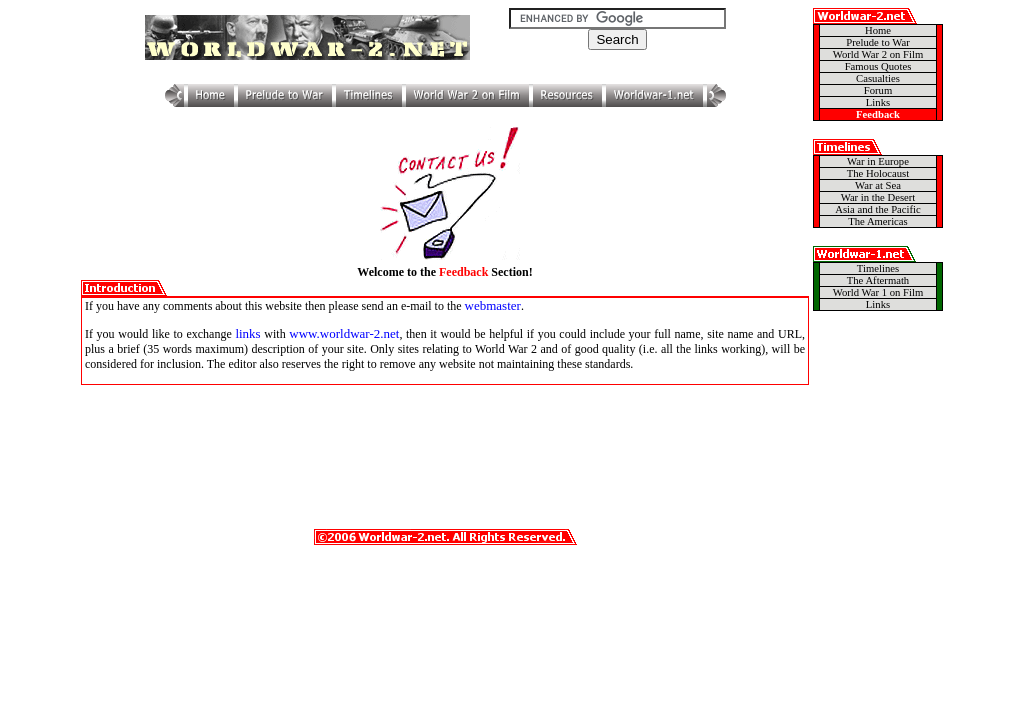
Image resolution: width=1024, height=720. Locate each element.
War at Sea (878, 185)
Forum (878, 90)
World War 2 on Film (878, 54)
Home (878, 30)
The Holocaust (878, 173)
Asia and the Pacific (878, 209)
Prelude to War (877, 42)
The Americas (877, 221)
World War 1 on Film (878, 292)
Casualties (878, 78)
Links (878, 102)
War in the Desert (878, 197)
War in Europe (878, 161)
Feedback (878, 114)
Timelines (878, 268)
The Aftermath (878, 280)
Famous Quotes (878, 66)
